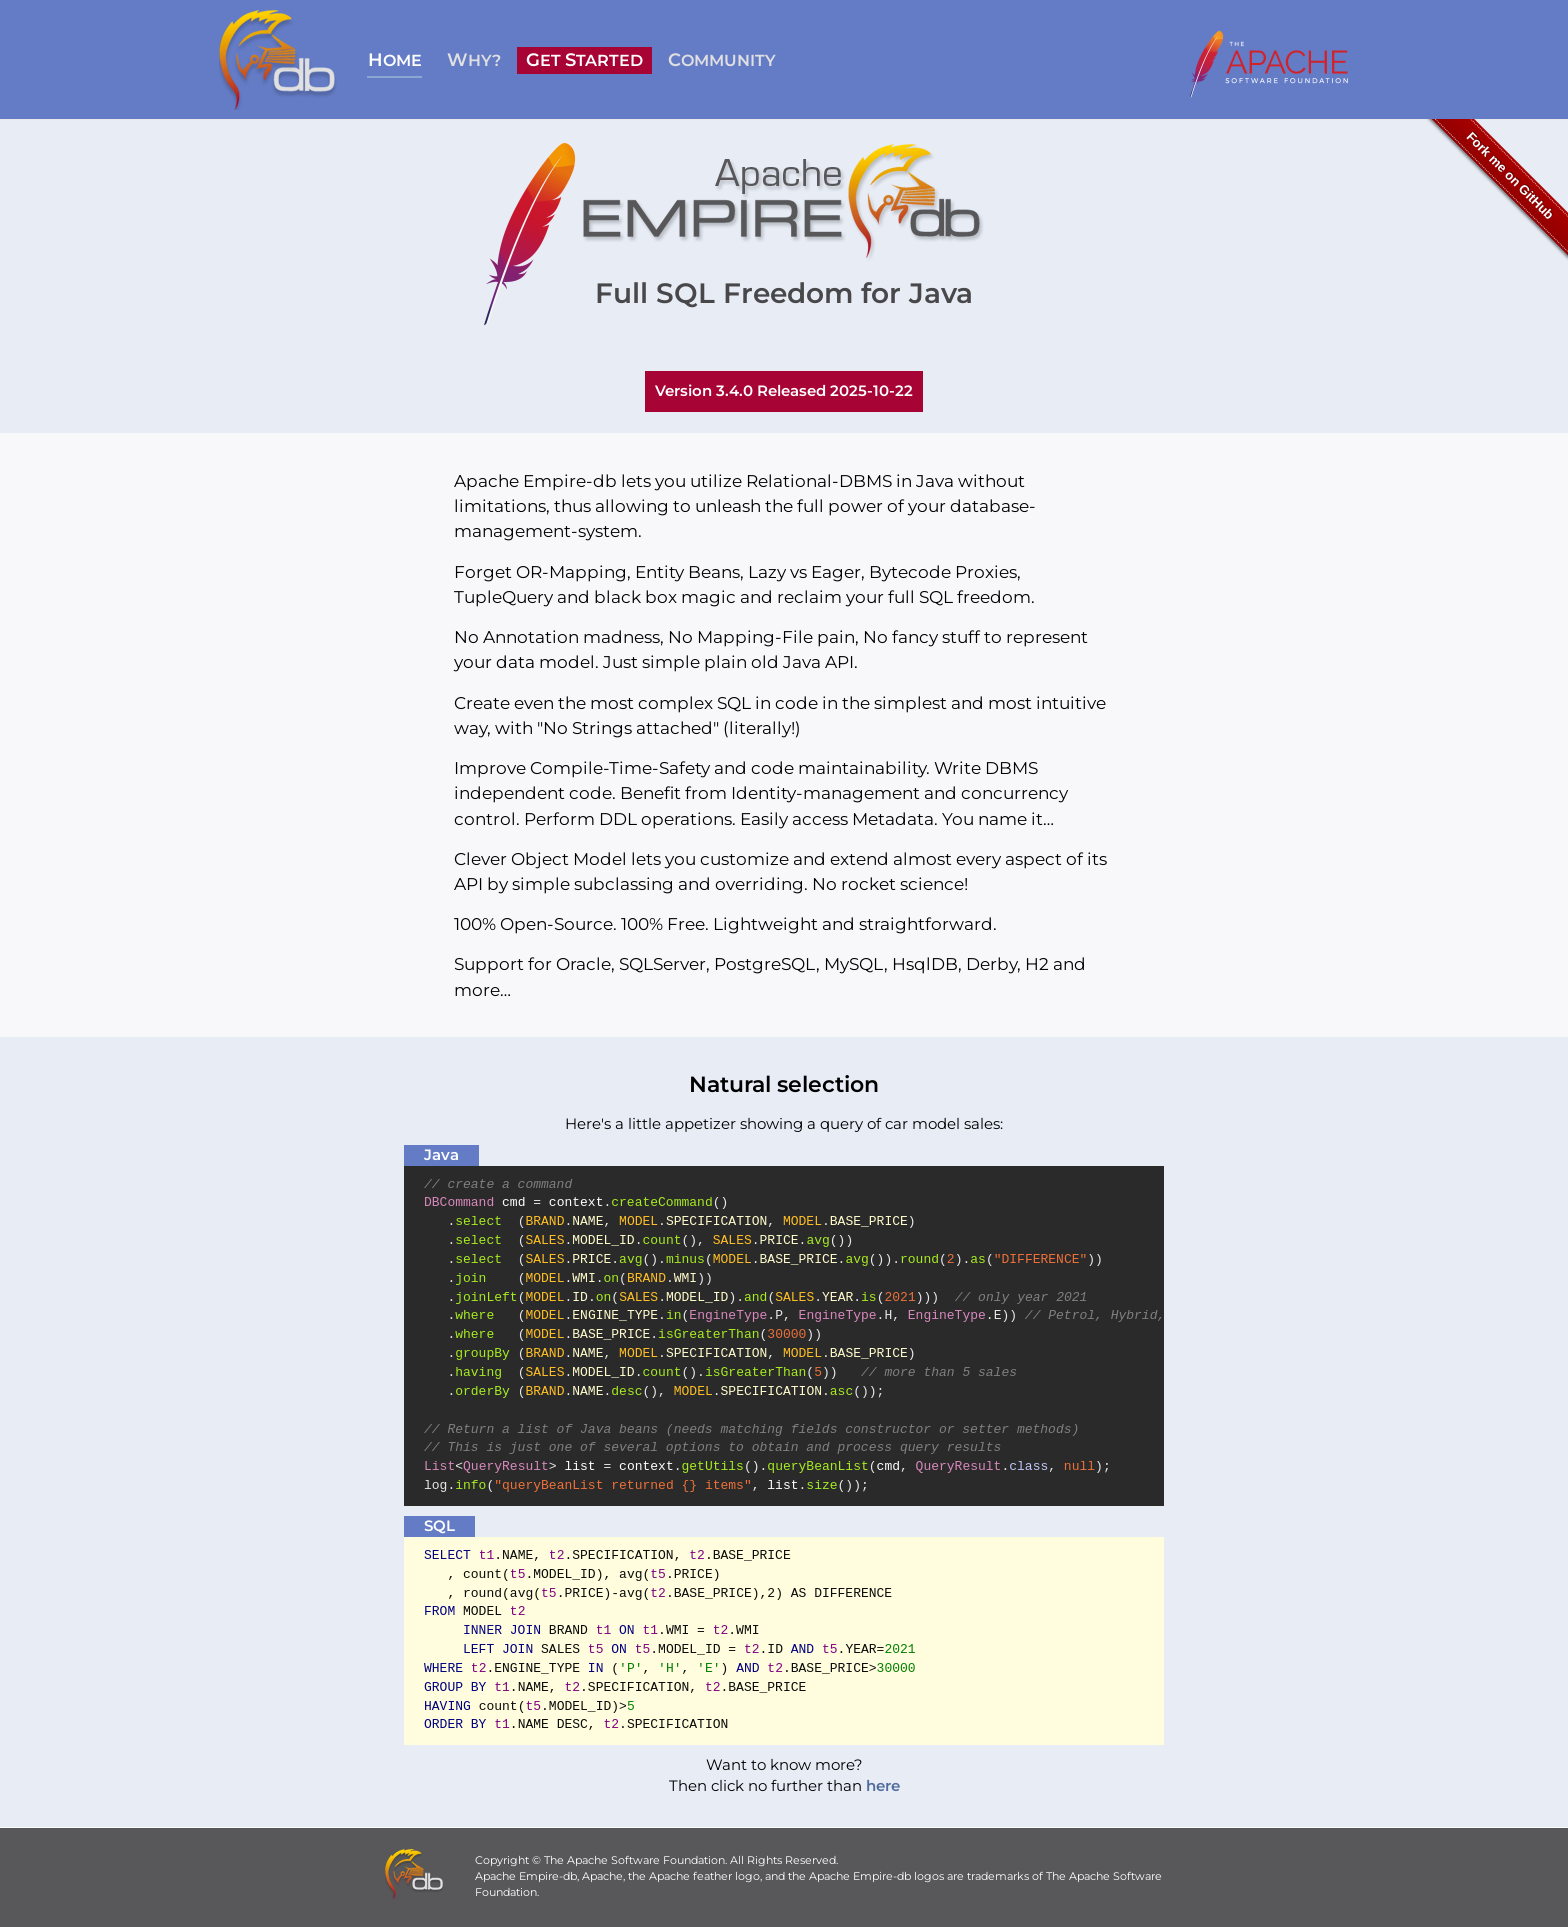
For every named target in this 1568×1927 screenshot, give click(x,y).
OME (395, 59)
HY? (474, 59)
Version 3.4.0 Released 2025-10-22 (784, 391)
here (883, 1786)
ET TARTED (584, 59)
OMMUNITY (722, 59)
